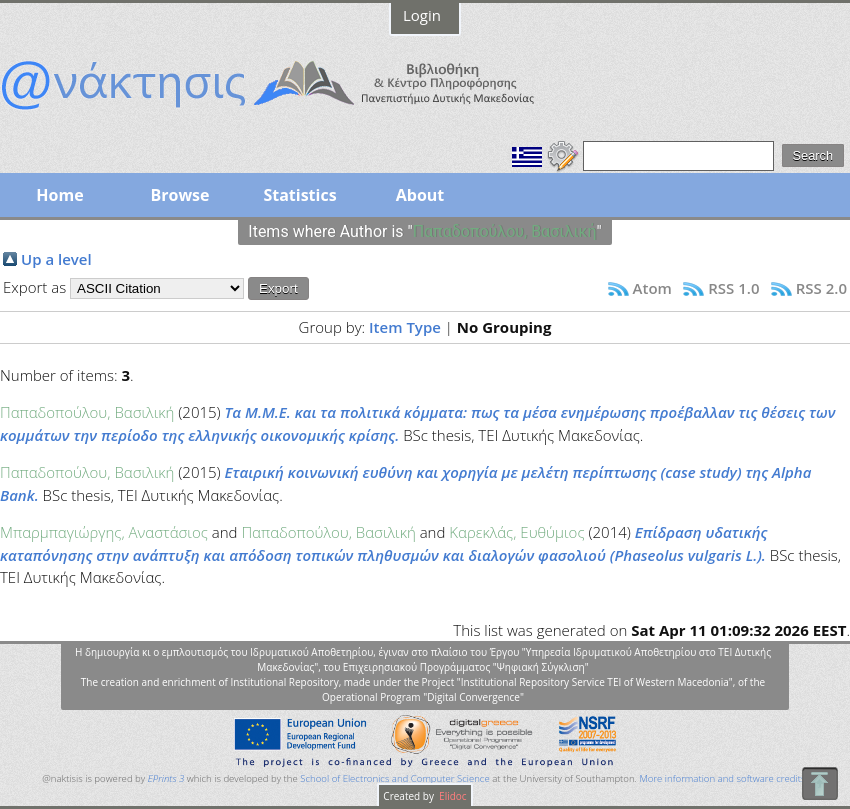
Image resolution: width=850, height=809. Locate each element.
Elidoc (452, 796)
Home (59, 195)
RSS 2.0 (821, 288)
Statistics (299, 195)
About (420, 195)
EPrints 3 (166, 778)
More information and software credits (722, 778)
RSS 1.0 (733, 288)
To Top (819, 783)
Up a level (56, 259)
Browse (179, 195)
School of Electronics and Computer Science (394, 778)
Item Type (405, 327)
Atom (652, 288)
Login (422, 15)
